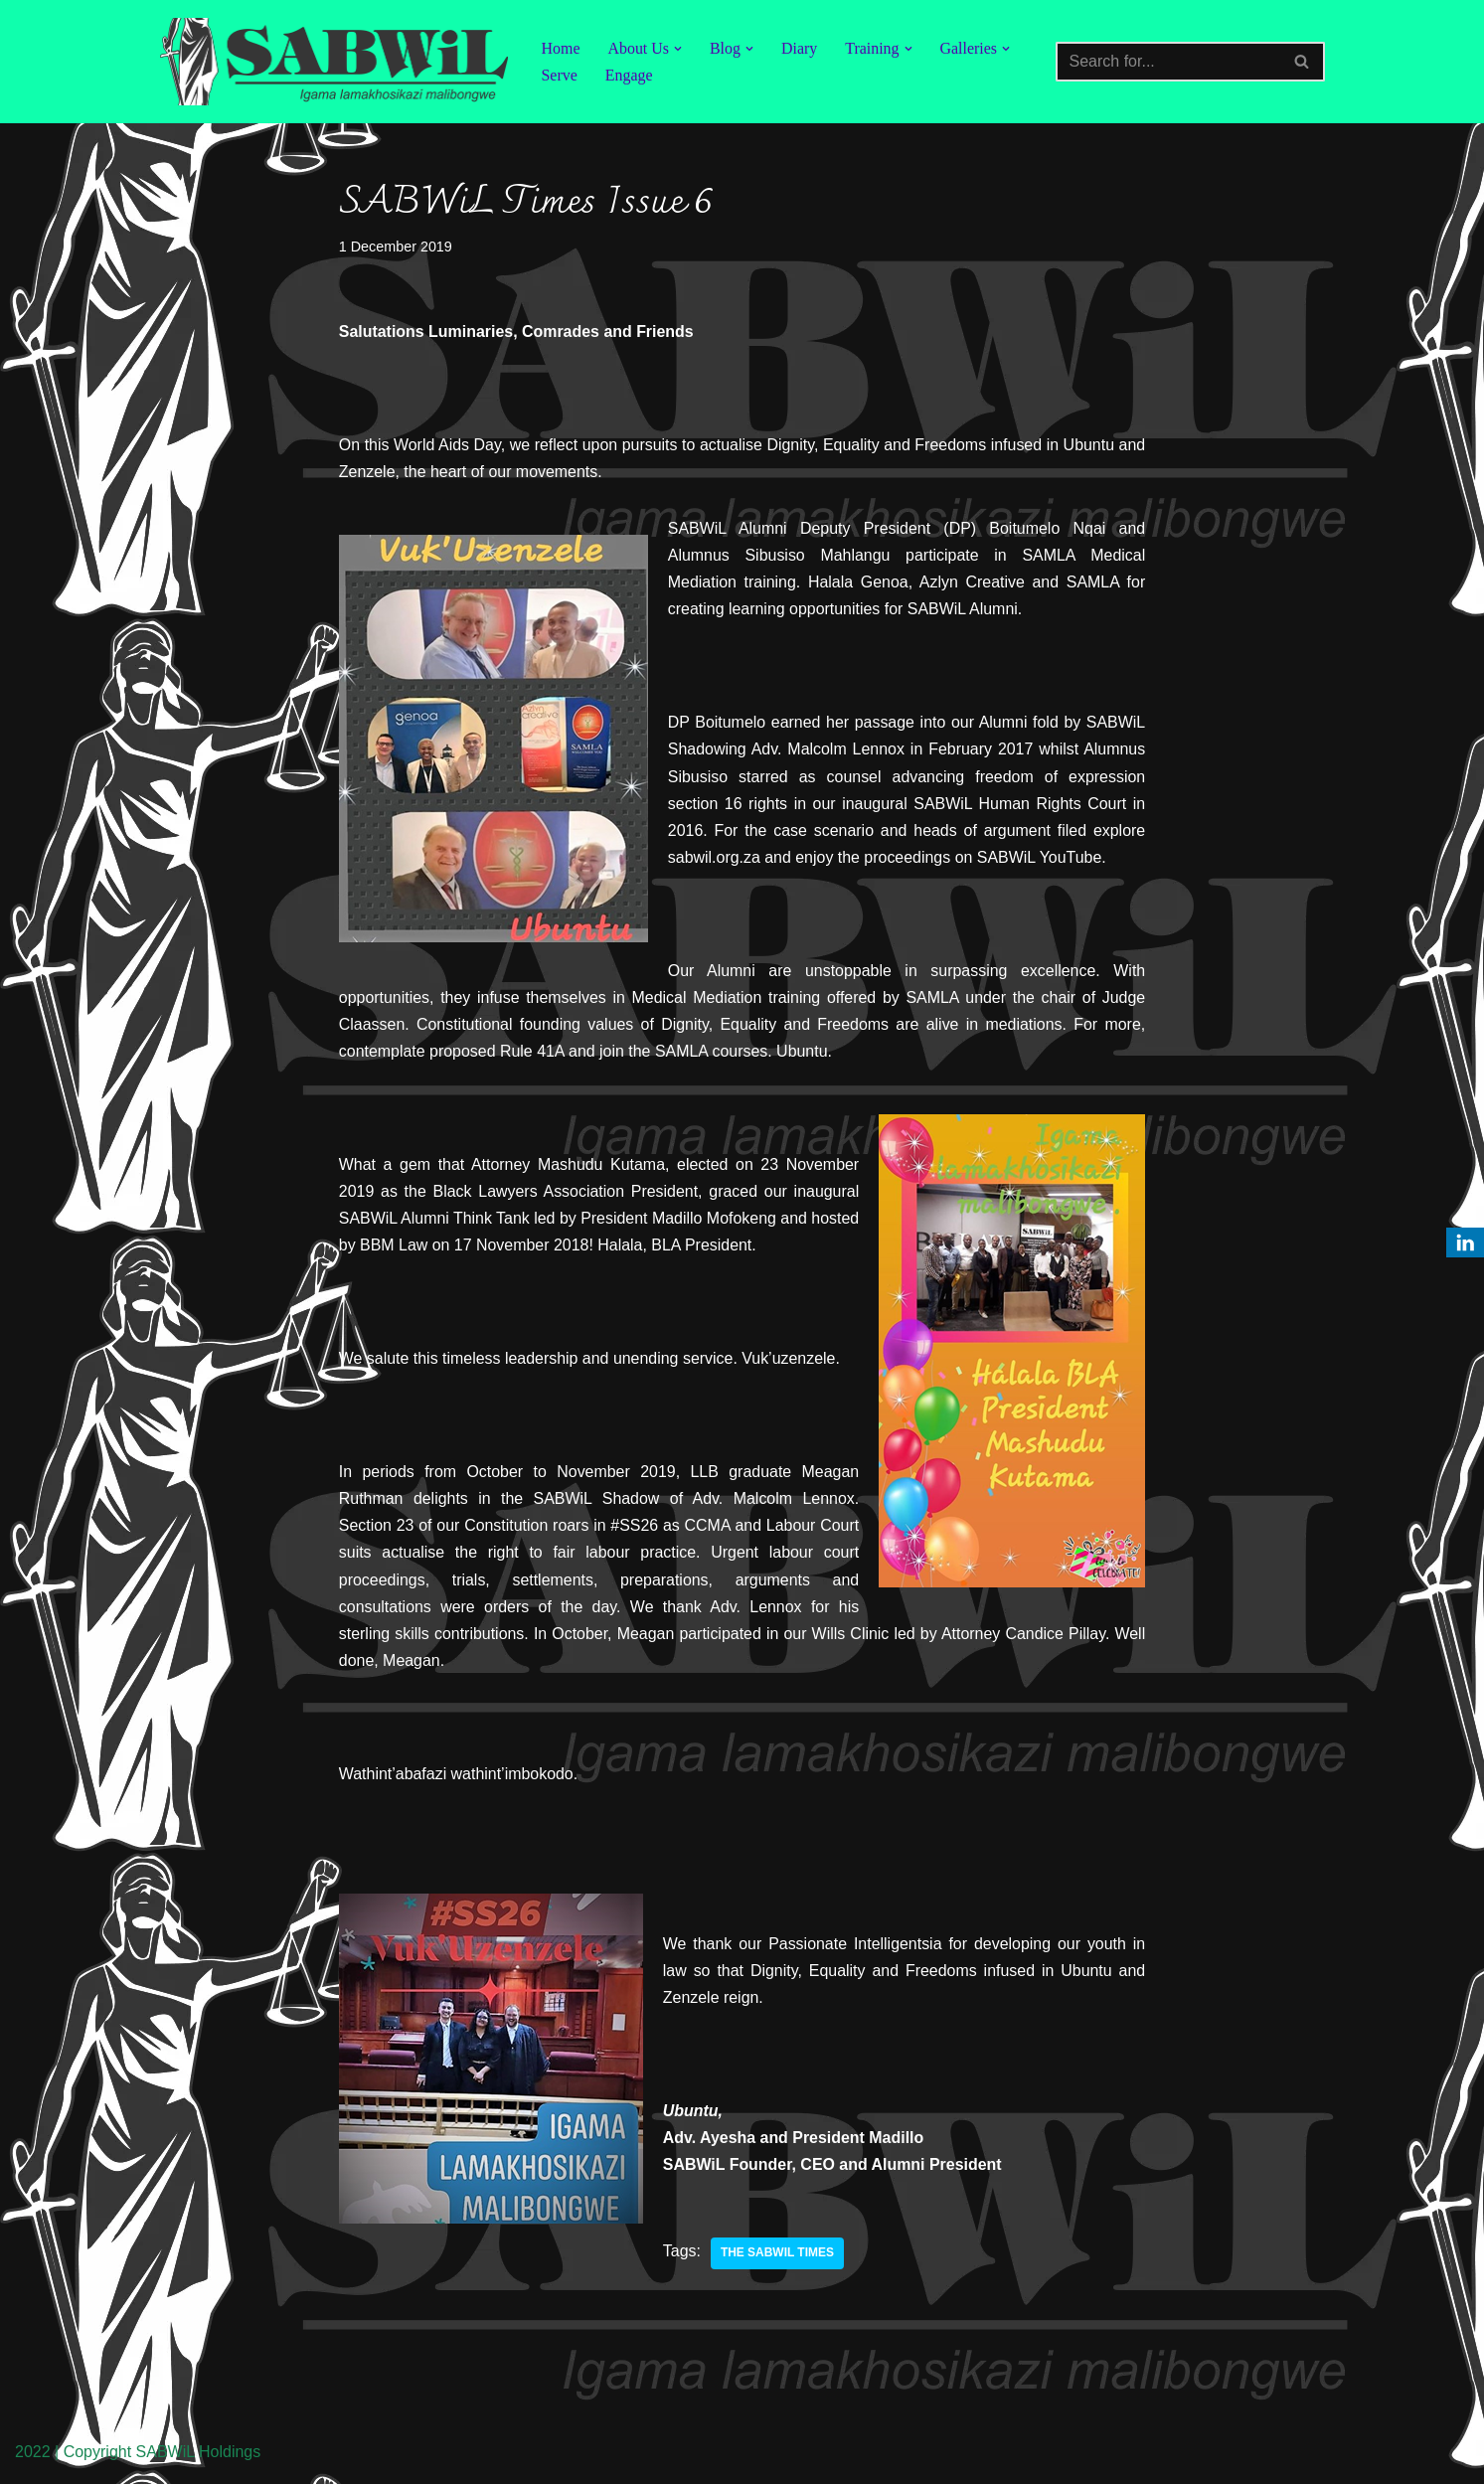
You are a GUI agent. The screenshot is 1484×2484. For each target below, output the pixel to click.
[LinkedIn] (1465, 1242)
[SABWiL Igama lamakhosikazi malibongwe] (334, 61)
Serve (559, 75)
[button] (678, 49)
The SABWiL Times (777, 2260)
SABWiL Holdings (198, 2458)
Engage (629, 75)
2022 (33, 2458)
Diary (800, 48)
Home (561, 48)
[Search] (1168, 62)
